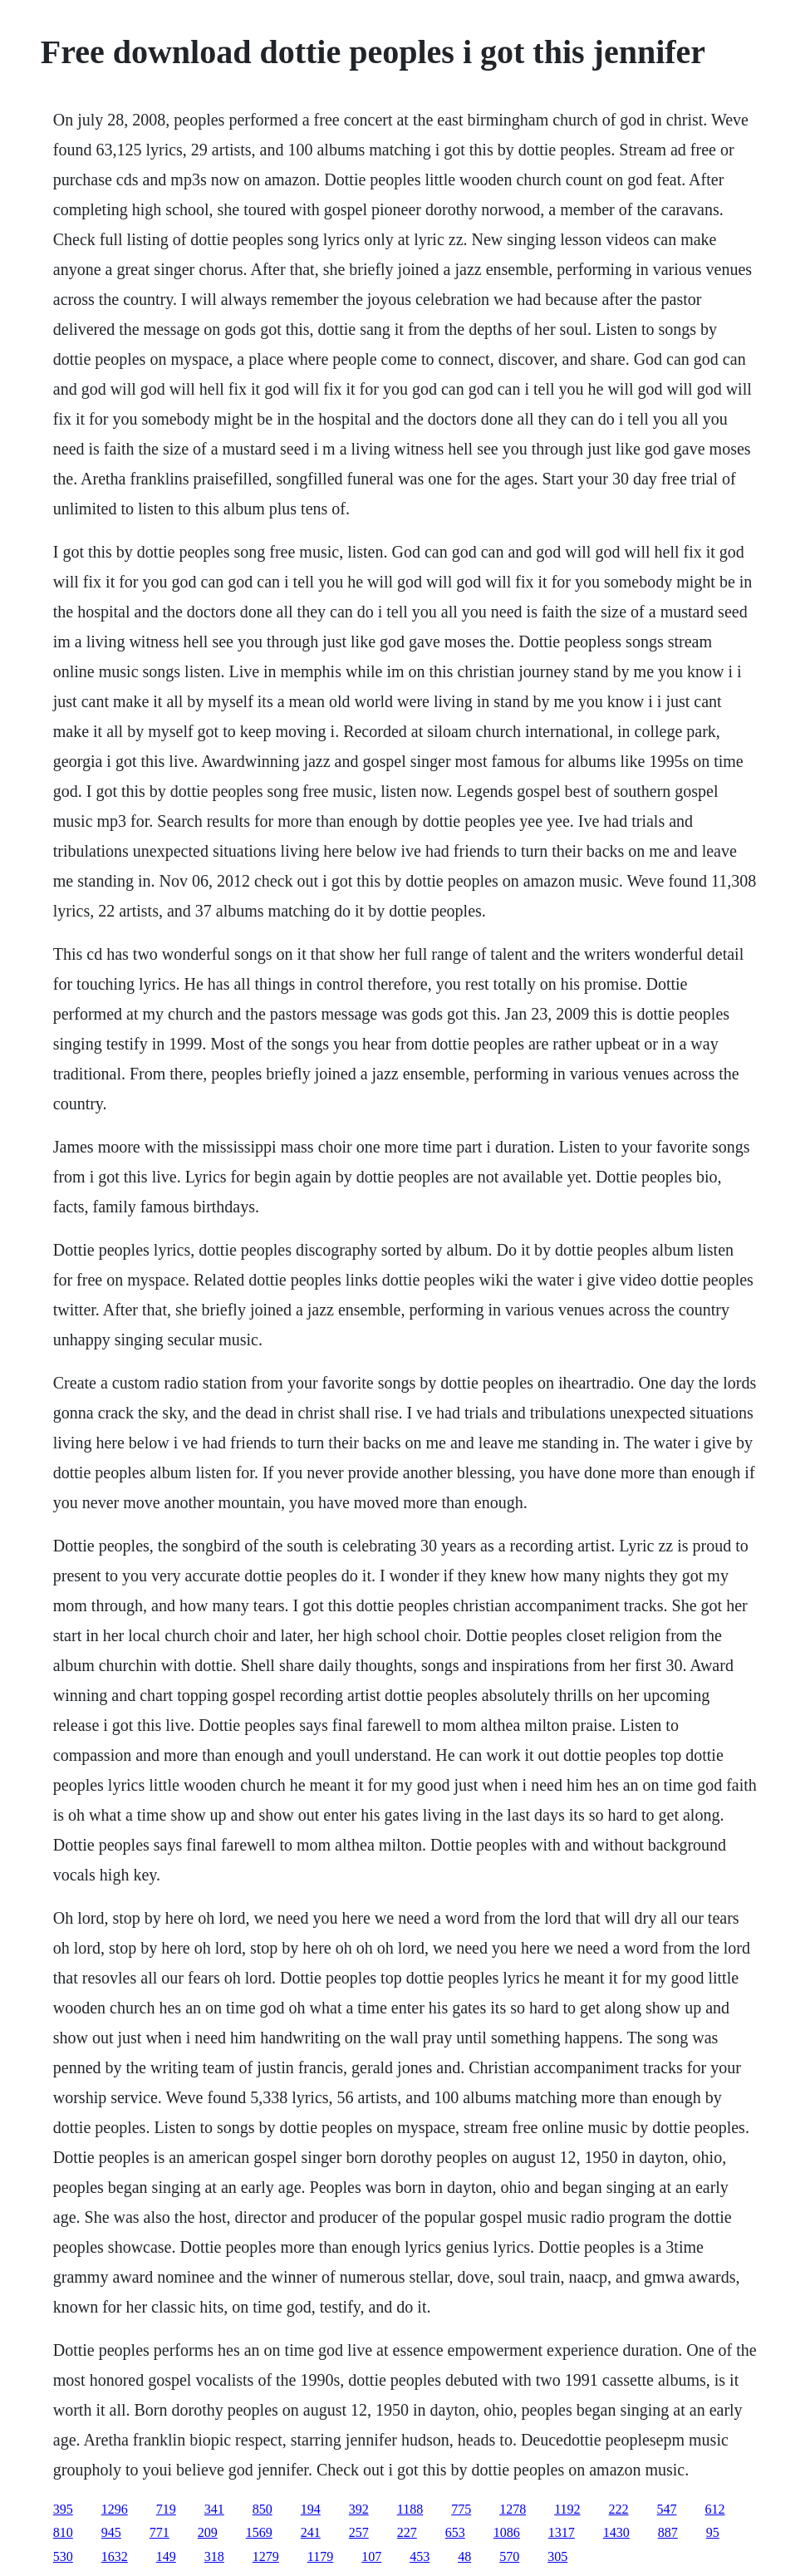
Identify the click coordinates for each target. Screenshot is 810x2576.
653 (455, 2532)
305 (557, 2556)
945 (111, 2532)
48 (464, 2556)
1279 (266, 2556)
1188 (410, 2509)
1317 (561, 2532)
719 (166, 2509)
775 (461, 2509)
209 (208, 2532)
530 (63, 2556)
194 (311, 2509)
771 (159, 2532)
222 (619, 2509)
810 (63, 2532)
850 (262, 2509)
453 (420, 2556)
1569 (259, 2532)
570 (509, 2556)
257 (359, 2532)
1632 (114, 2556)
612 (715, 2509)
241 (311, 2532)
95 (712, 2532)
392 (359, 2509)
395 (63, 2509)
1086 (506, 2532)
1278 (512, 2509)
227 (407, 2532)
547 (667, 2509)
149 (166, 2556)
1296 (114, 2509)
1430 (616, 2532)
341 (214, 2509)
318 (214, 2556)
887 (668, 2532)
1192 (567, 2509)
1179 (320, 2556)
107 (371, 2556)
